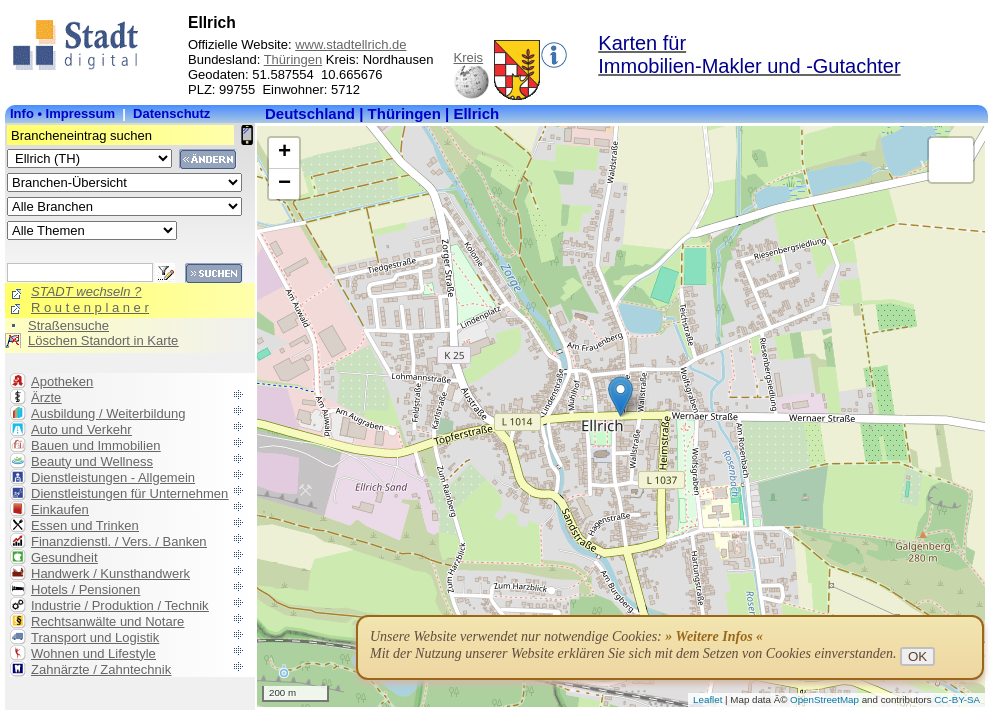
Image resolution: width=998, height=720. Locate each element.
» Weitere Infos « (714, 636)
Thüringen (293, 59)
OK (917, 656)
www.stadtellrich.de (350, 44)
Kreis (469, 57)
